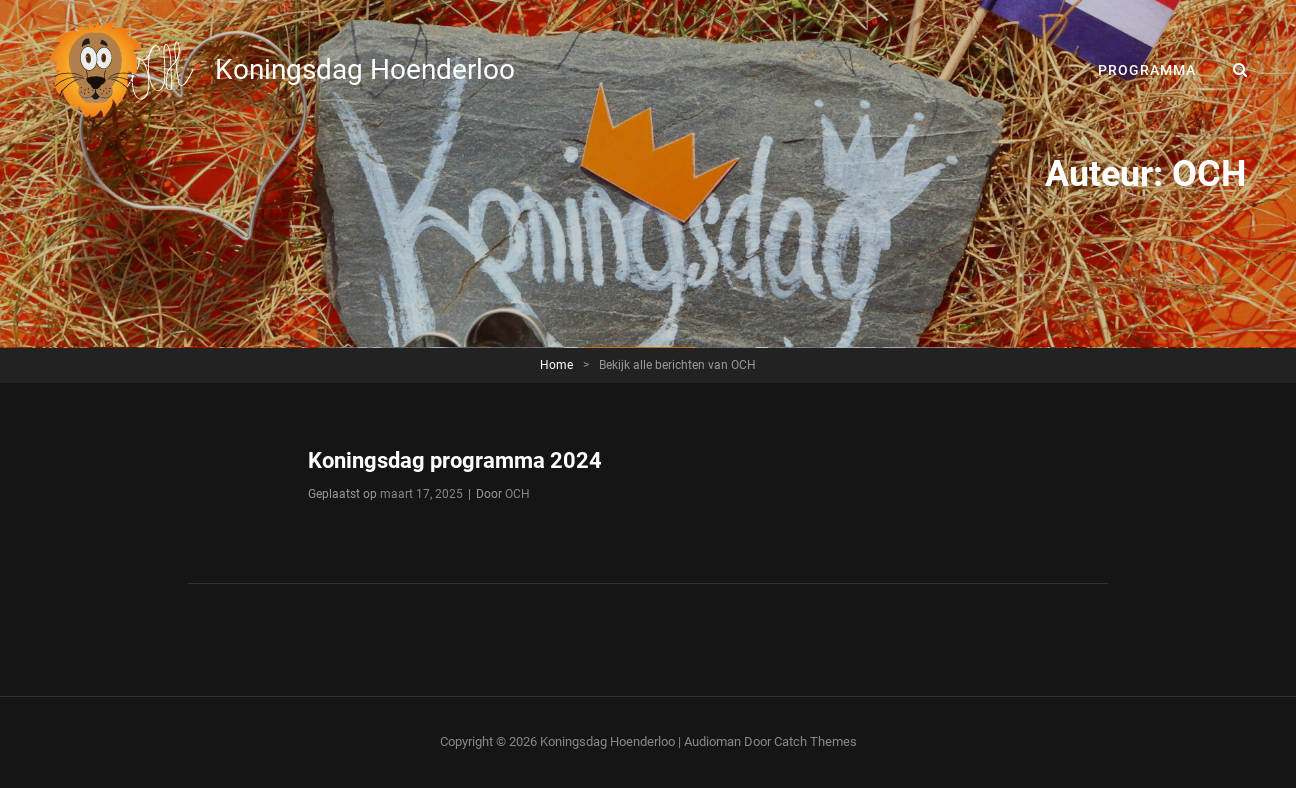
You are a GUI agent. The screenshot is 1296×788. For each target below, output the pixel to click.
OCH (517, 494)
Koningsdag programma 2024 (455, 460)
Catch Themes (815, 741)
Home (556, 365)
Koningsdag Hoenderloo (365, 69)
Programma (1147, 70)
